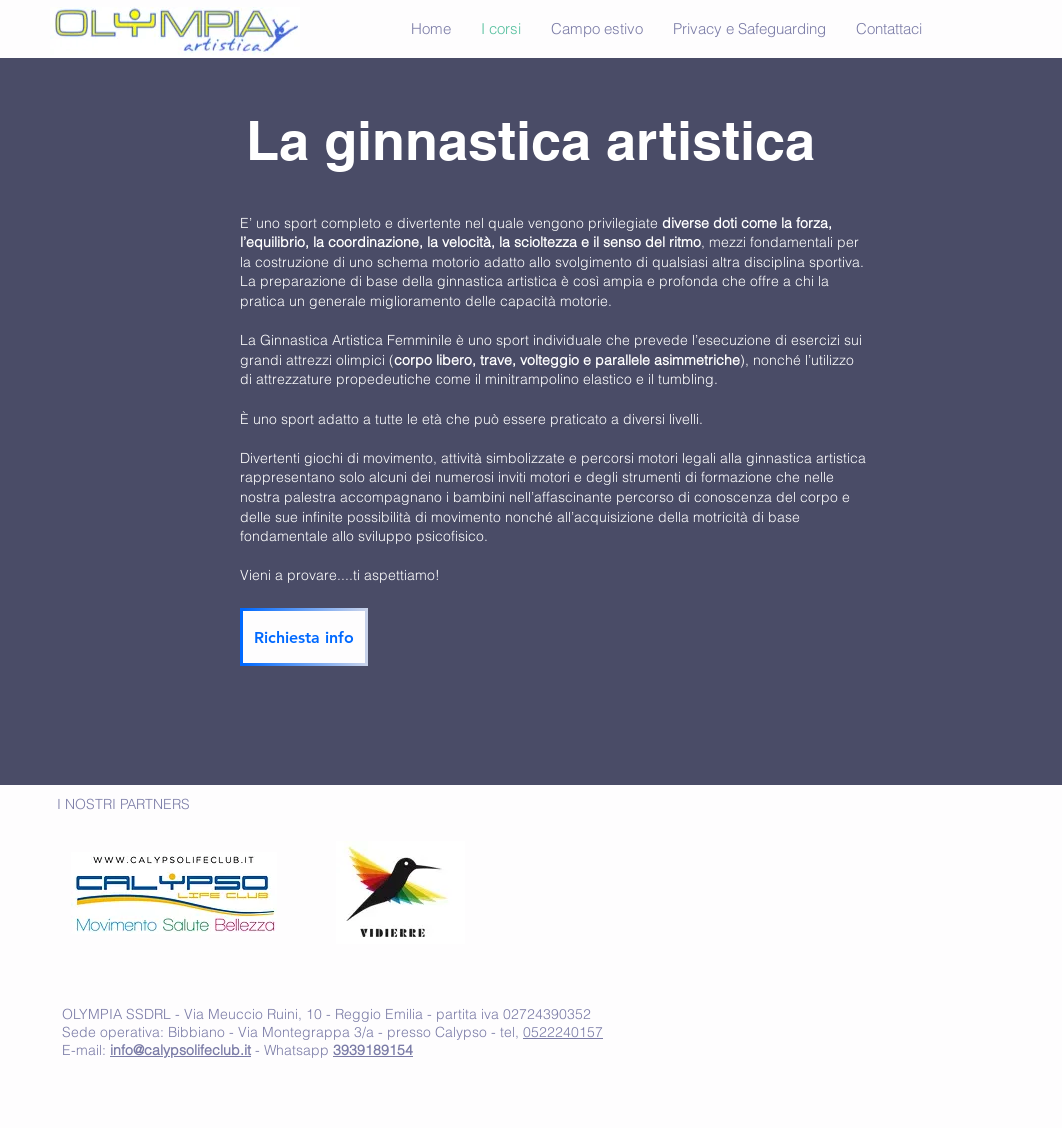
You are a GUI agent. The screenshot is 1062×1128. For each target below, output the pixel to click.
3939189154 (373, 1050)
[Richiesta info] (304, 637)
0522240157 (563, 1032)
